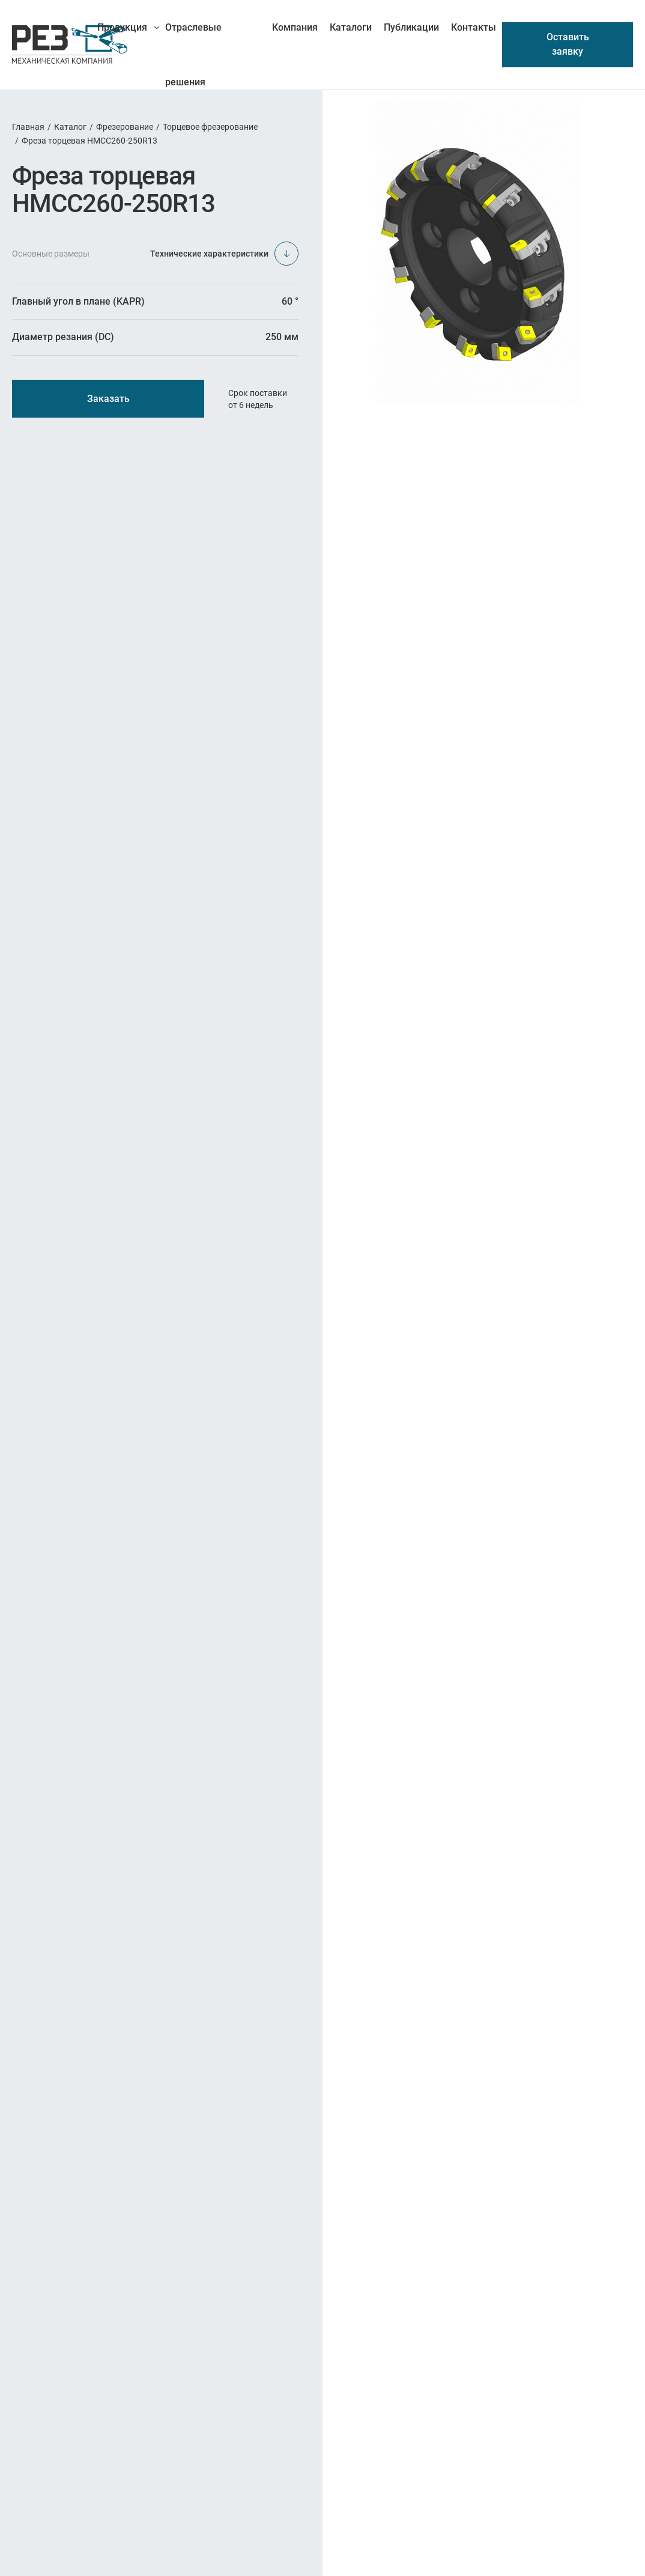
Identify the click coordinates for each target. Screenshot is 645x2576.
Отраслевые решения (193, 38)
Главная (28, 127)
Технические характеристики (224, 254)
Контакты (473, 27)
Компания (295, 27)
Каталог (70, 127)
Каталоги (351, 27)
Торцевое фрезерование (210, 127)
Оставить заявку (568, 44)
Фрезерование (124, 127)
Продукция (122, 27)
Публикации (411, 27)
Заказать (108, 398)
